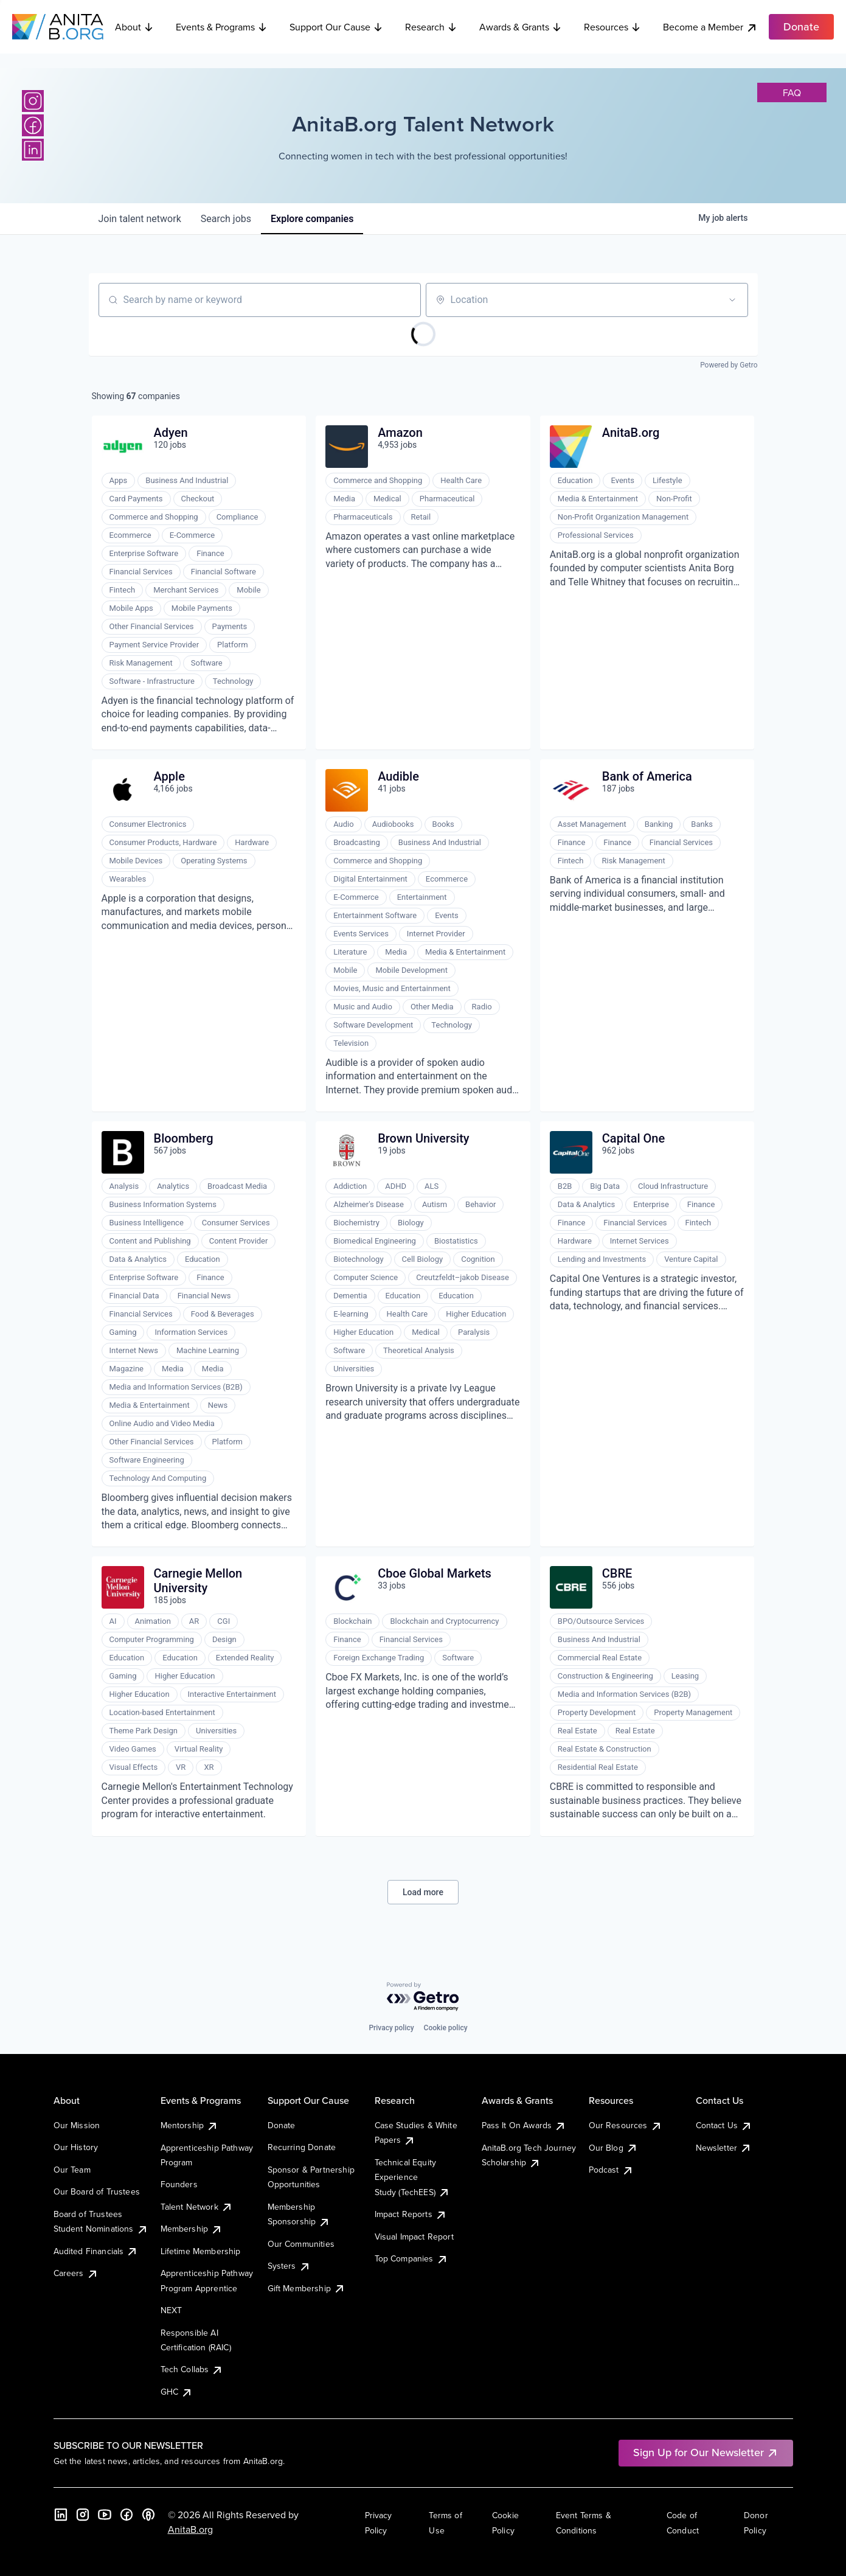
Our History (76, 2147)
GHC (177, 2392)
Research (431, 26)
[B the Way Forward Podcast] (148, 2514)
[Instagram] (32, 101)
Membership (192, 2229)
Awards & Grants (520, 26)
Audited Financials (96, 2251)
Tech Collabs (192, 2369)
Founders (179, 2184)
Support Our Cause (336, 26)
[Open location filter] (732, 300)
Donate (282, 2125)
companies (312, 219)
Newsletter (724, 2148)
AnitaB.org (190, 2529)
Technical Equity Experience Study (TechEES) (412, 2177)
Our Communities (301, 2244)
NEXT (171, 2310)
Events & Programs (222, 26)
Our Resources (625, 2125)
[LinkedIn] (32, 150)
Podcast (611, 2169)
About (134, 26)
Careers (76, 2273)
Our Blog (613, 2148)
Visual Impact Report (414, 2236)
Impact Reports (411, 2214)
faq (792, 92)
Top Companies (411, 2258)
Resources (612, 26)
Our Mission (77, 2125)
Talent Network (197, 2207)
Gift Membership (306, 2288)
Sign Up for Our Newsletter (705, 2452)
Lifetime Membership (201, 2251)
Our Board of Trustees (97, 2191)
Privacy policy (391, 2028)
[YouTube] (104, 2514)
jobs (226, 219)
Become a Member (710, 27)
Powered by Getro (728, 365)
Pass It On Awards (524, 2125)
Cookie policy (446, 2028)
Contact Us (724, 2125)
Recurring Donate (302, 2147)
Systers (289, 2266)
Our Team (72, 2169)
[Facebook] (32, 125)
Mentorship (190, 2125)
